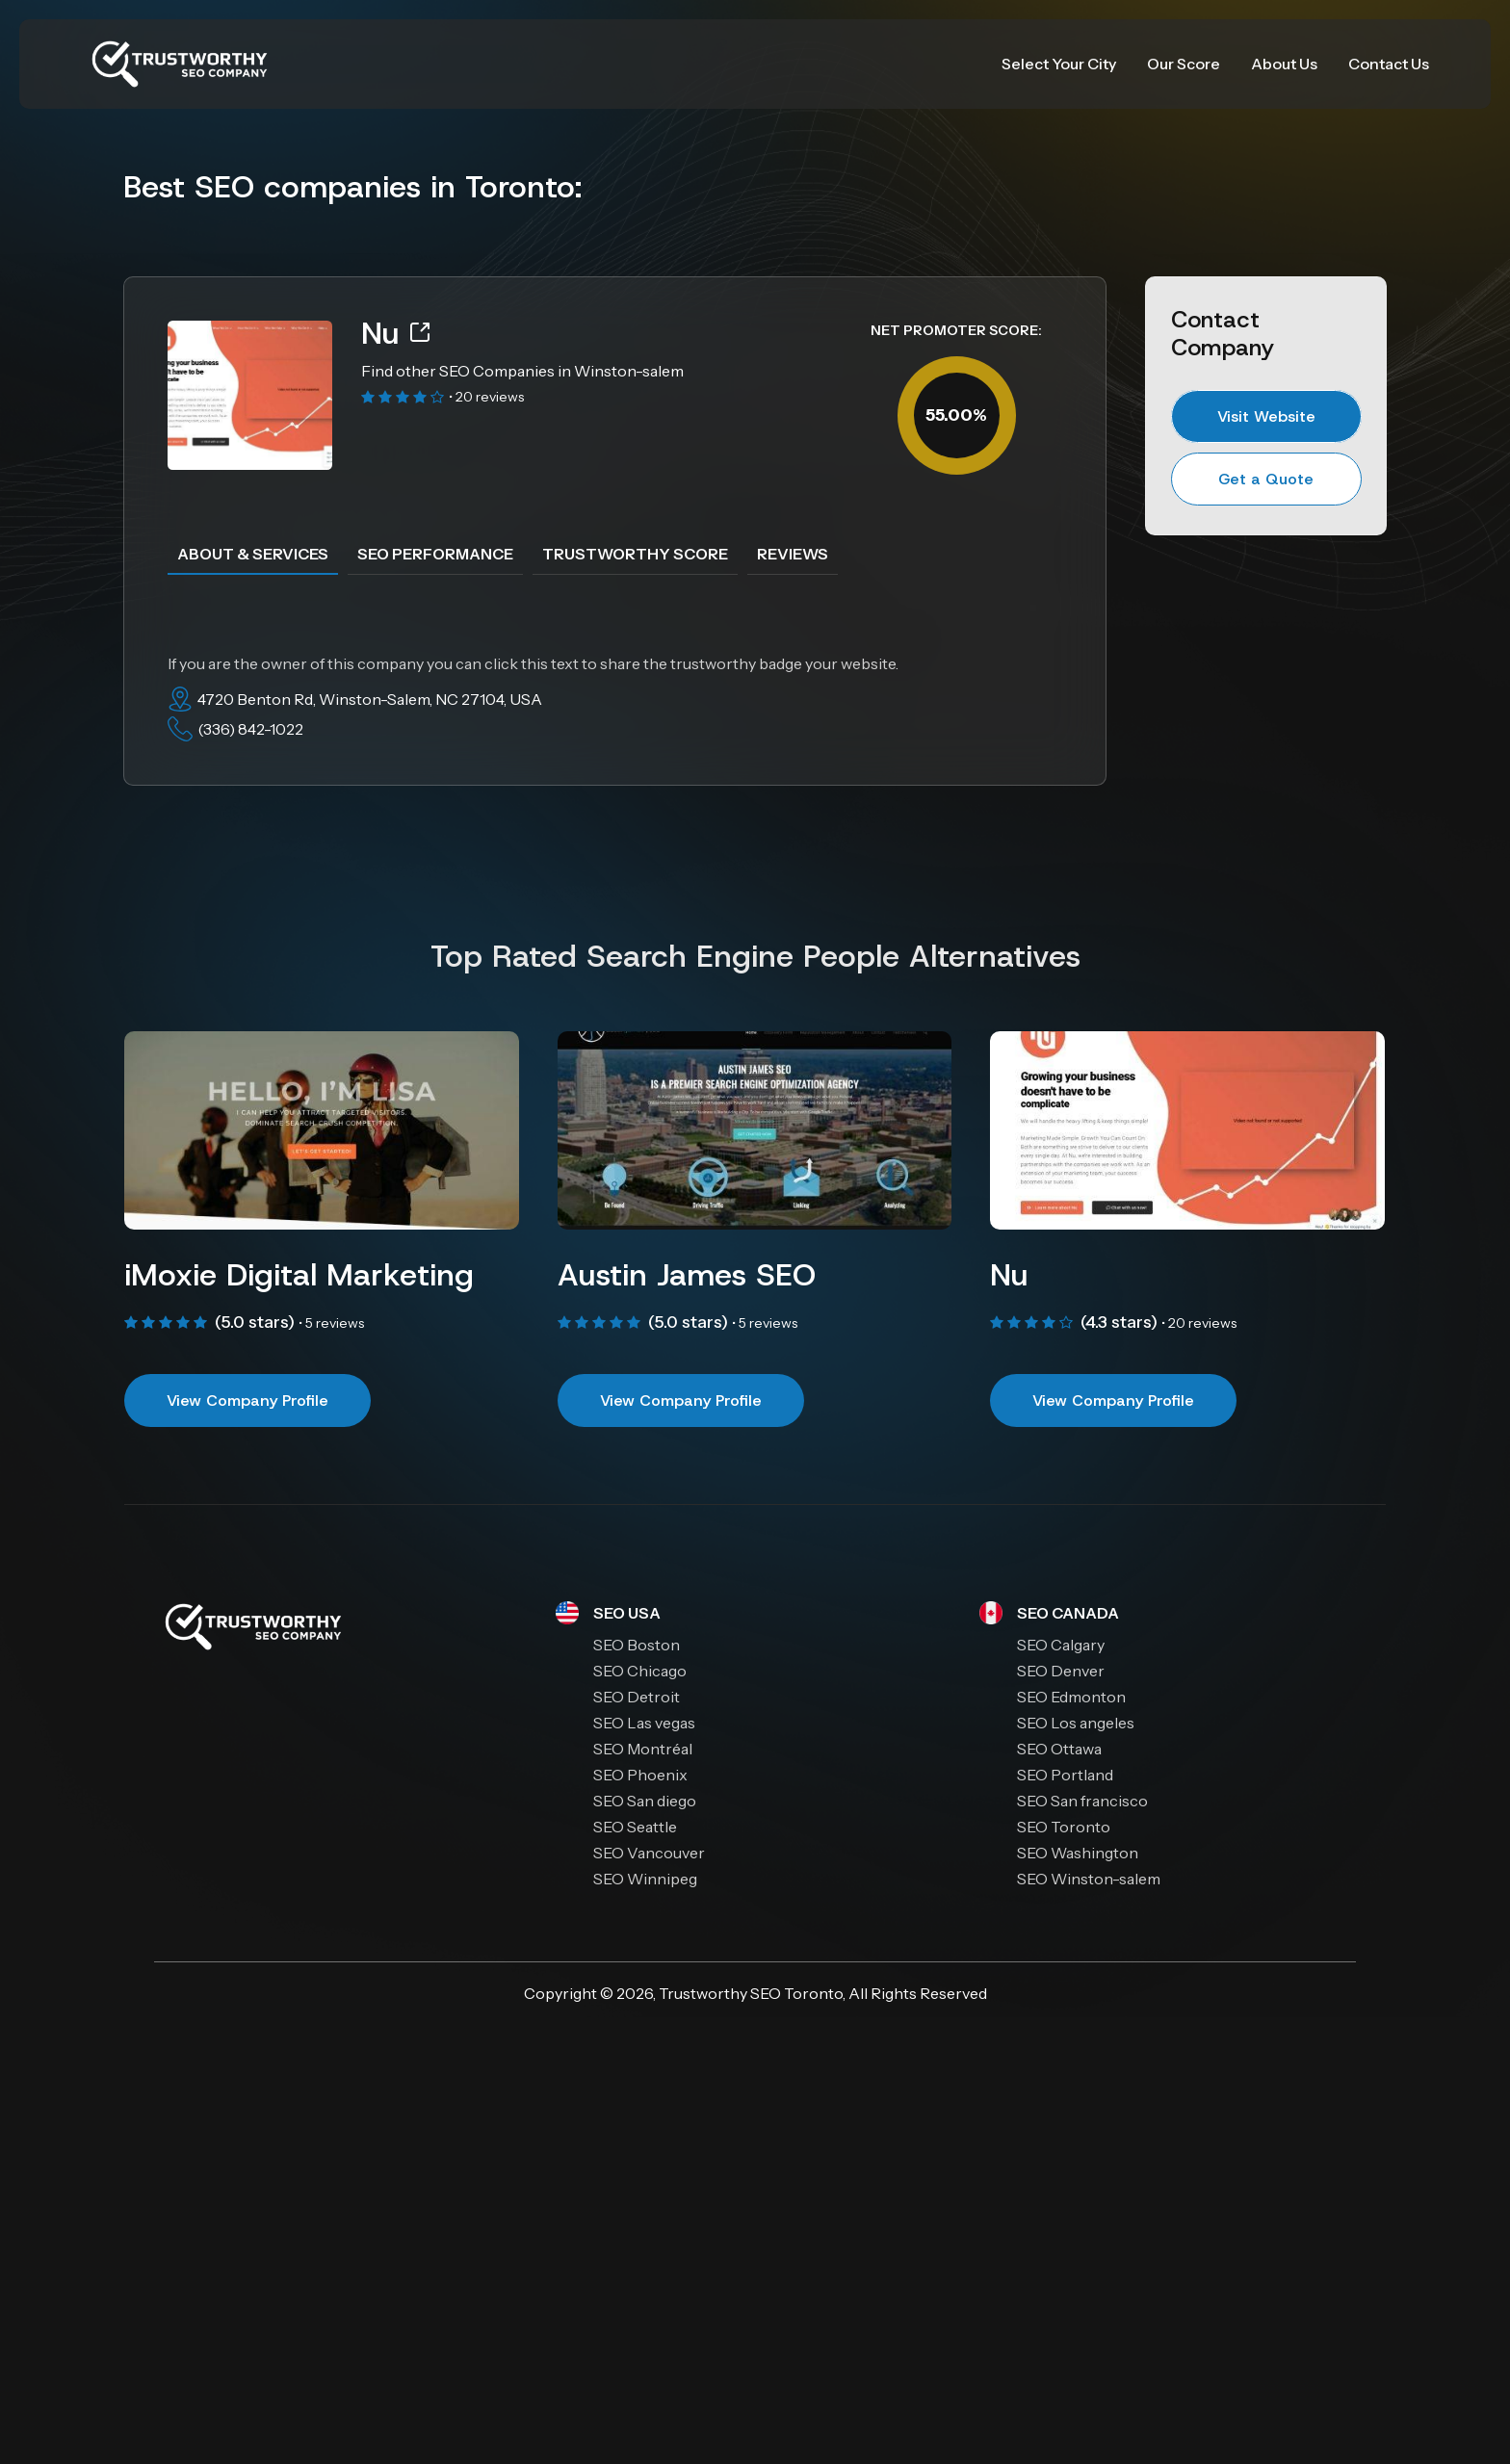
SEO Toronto (796, 1993)
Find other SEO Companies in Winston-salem (522, 370)
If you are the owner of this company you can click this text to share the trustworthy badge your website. (533, 663)
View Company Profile (247, 1400)
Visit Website (1266, 416)
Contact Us (1388, 63)
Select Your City (1059, 63)
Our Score (1183, 63)
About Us (1284, 63)
